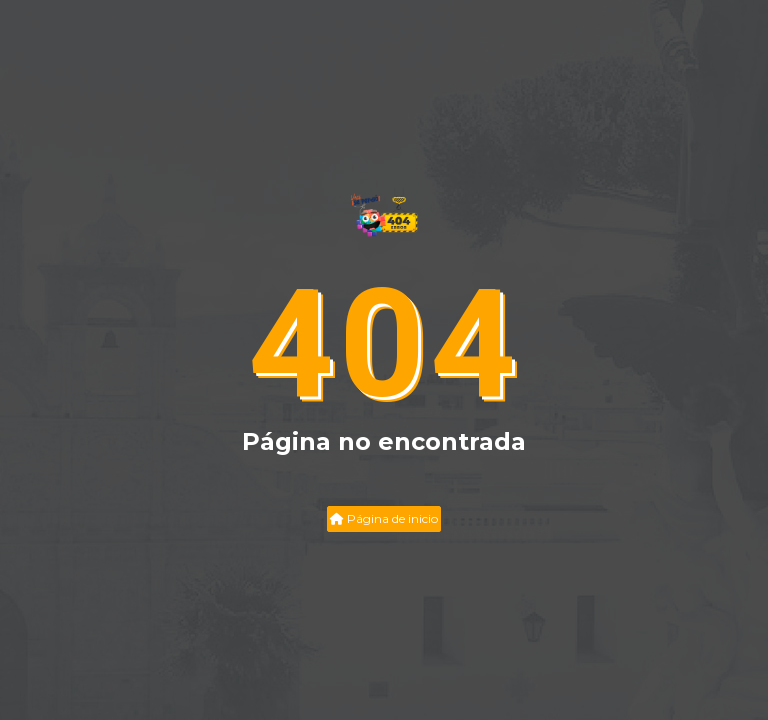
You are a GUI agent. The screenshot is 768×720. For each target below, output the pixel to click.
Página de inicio (384, 518)
